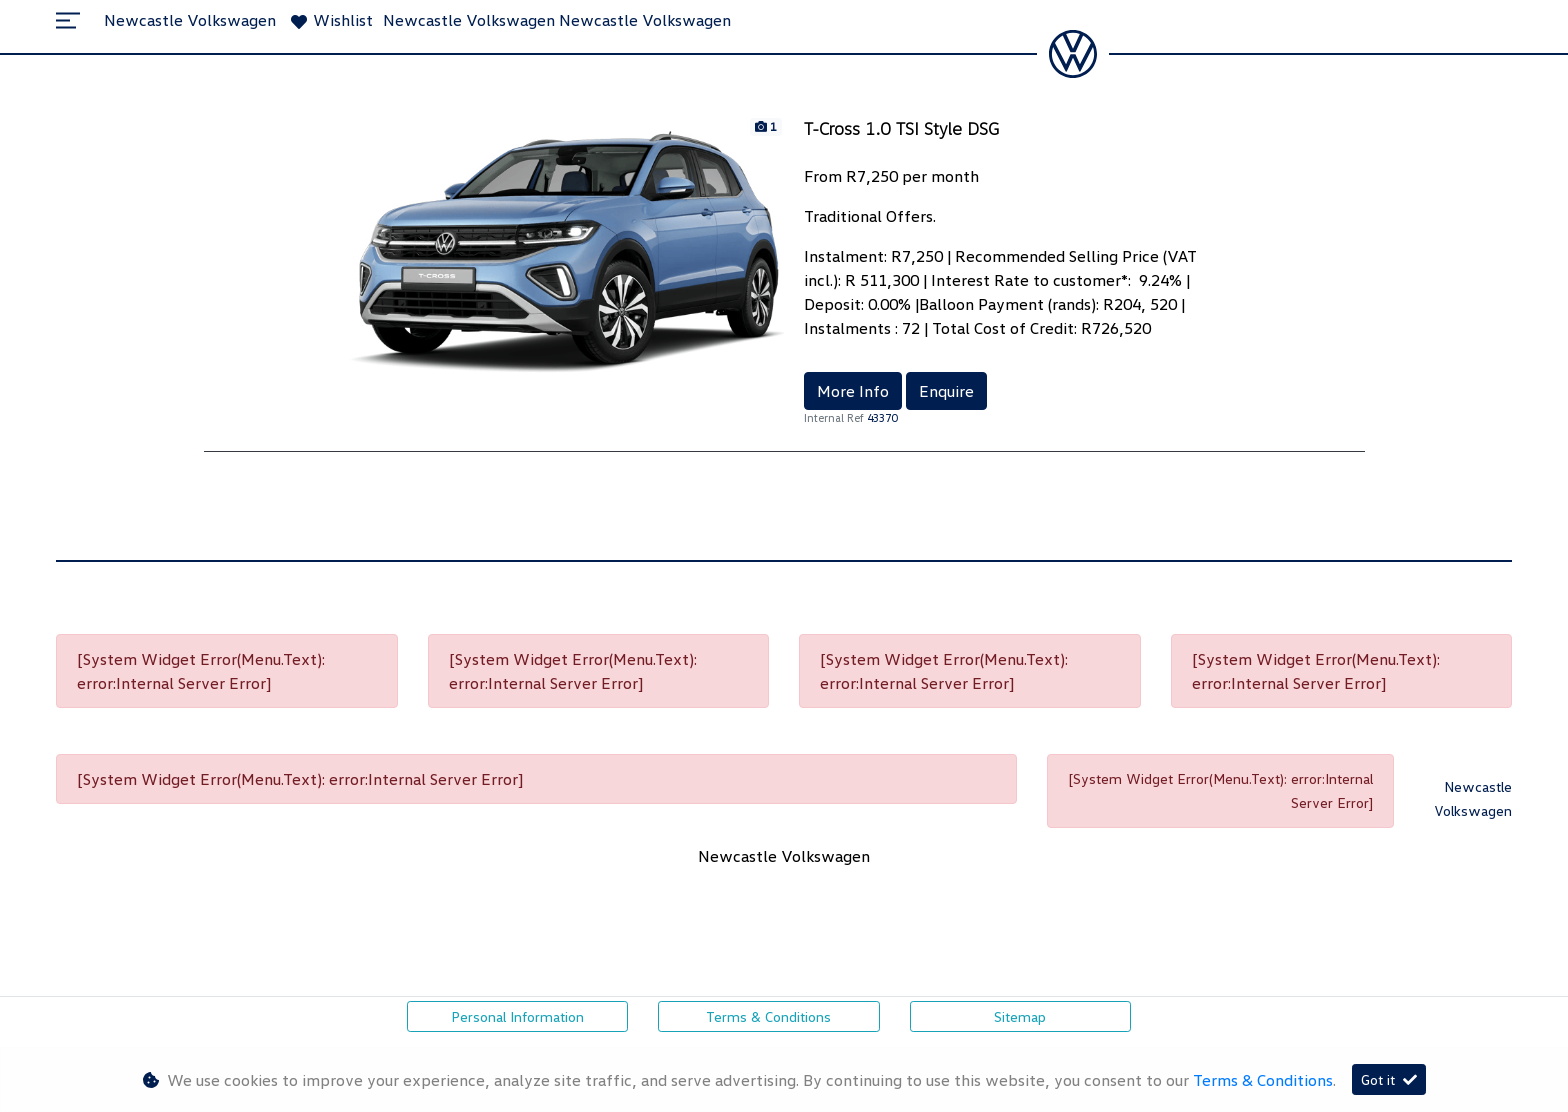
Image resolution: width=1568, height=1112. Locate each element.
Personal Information (517, 1016)
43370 (882, 417)
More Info (853, 391)
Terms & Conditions (768, 1016)
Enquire (946, 391)
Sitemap (1020, 1016)
